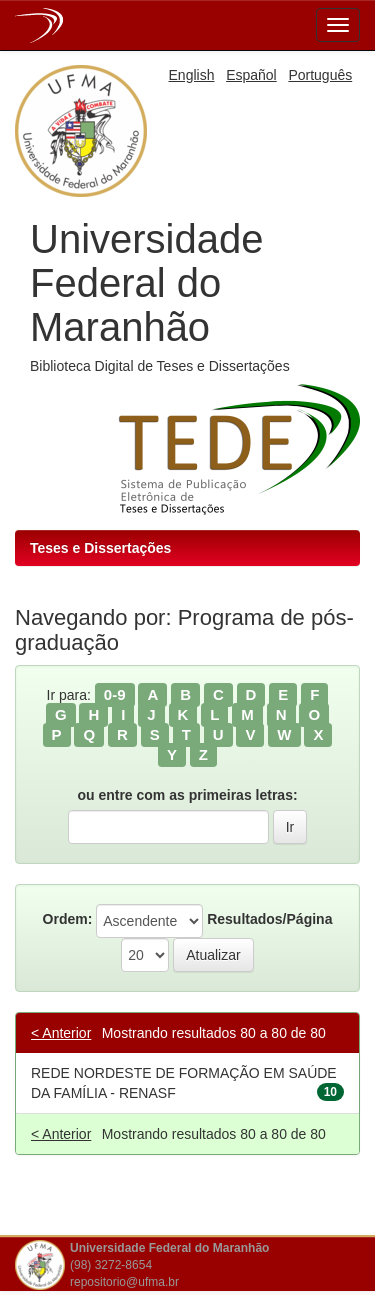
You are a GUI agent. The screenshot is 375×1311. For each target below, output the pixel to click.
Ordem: (68, 919)
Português (320, 75)
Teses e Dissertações (100, 548)
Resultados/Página (269, 919)
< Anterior (61, 1033)
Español (251, 75)
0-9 (115, 694)
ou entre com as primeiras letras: (187, 795)
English (192, 75)
